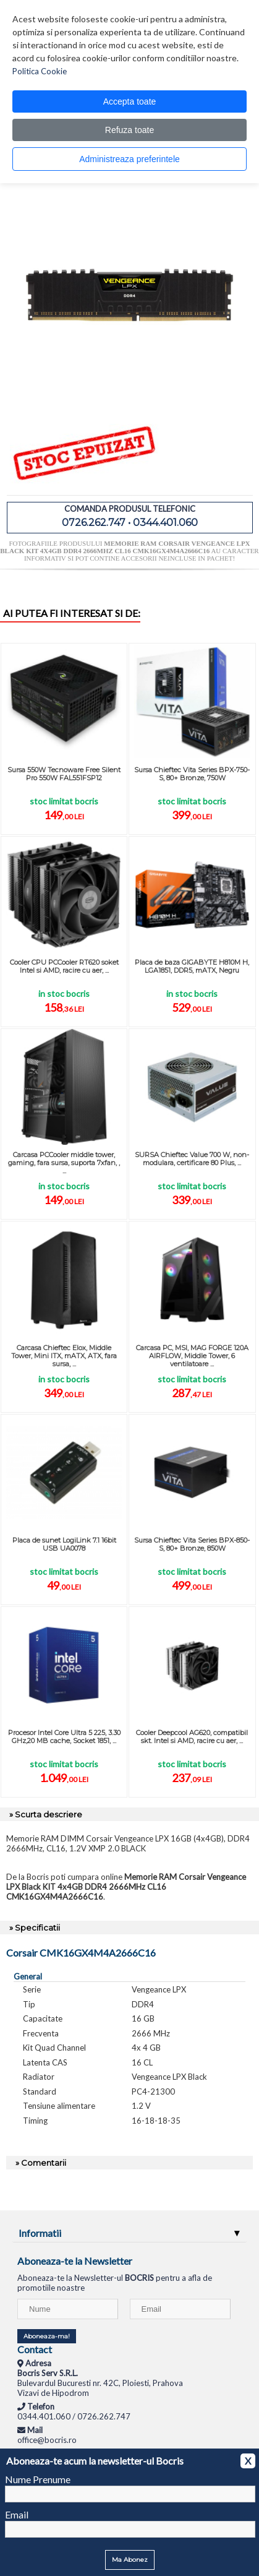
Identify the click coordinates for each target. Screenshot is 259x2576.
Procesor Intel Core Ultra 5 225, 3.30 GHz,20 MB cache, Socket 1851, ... (64, 1736)
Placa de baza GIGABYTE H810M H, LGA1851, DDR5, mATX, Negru (192, 966)
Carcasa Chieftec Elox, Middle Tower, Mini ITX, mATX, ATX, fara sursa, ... (64, 1355)
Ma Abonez (130, 2560)
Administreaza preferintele (129, 159)
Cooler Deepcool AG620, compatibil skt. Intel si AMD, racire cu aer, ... (192, 1736)
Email (16, 2514)
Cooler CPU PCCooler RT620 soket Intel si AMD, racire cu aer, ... (64, 966)
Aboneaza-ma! (46, 2336)
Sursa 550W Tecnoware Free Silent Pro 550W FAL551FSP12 (64, 773)
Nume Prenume (37, 2479)
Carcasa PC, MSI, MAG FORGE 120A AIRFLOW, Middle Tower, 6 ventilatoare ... (192, 1355)
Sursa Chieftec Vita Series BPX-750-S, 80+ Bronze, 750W (192, 773)
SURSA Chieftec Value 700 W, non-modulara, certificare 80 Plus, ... (192, 1158)
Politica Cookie (39, 71)
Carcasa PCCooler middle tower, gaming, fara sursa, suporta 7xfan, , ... (64, 1162)
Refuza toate (129, 130)
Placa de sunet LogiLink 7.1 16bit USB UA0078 (64, 1544)
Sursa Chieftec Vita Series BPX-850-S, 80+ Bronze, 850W (192, 1544)
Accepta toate (129, 101)
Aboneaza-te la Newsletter (74, 2261)
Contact (34, 2349)
